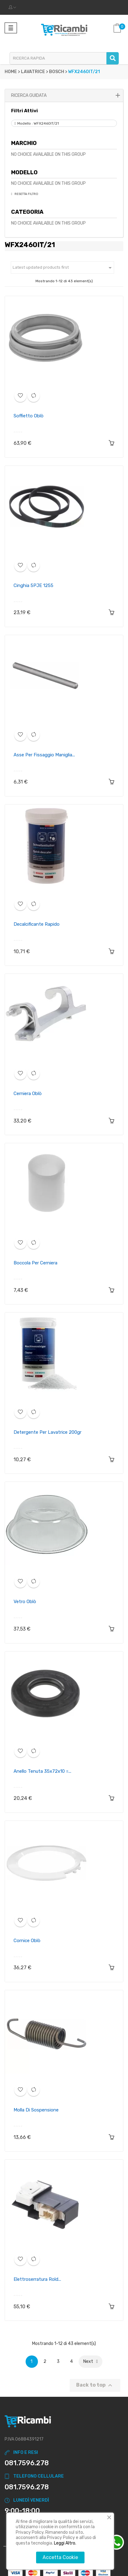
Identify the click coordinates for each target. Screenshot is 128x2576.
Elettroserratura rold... (37, 2279)
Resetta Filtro (26, 194)
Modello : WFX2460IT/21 (38, 123)
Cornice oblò (27, 1940)
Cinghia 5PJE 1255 (33, 585)
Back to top (95, 2385)
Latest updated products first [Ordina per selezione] (63, 267)
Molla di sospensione (36, 2110)
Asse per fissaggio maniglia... (44, 755)
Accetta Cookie (60, 2557)
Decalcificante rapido (37, 924)
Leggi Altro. (65, 2543)
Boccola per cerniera (35, 1263)
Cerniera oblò (28, 1093)
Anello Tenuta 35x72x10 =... (42, 1771)
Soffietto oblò (28, 416)
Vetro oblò (25, 1601)
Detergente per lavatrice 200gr (47, 1432)
